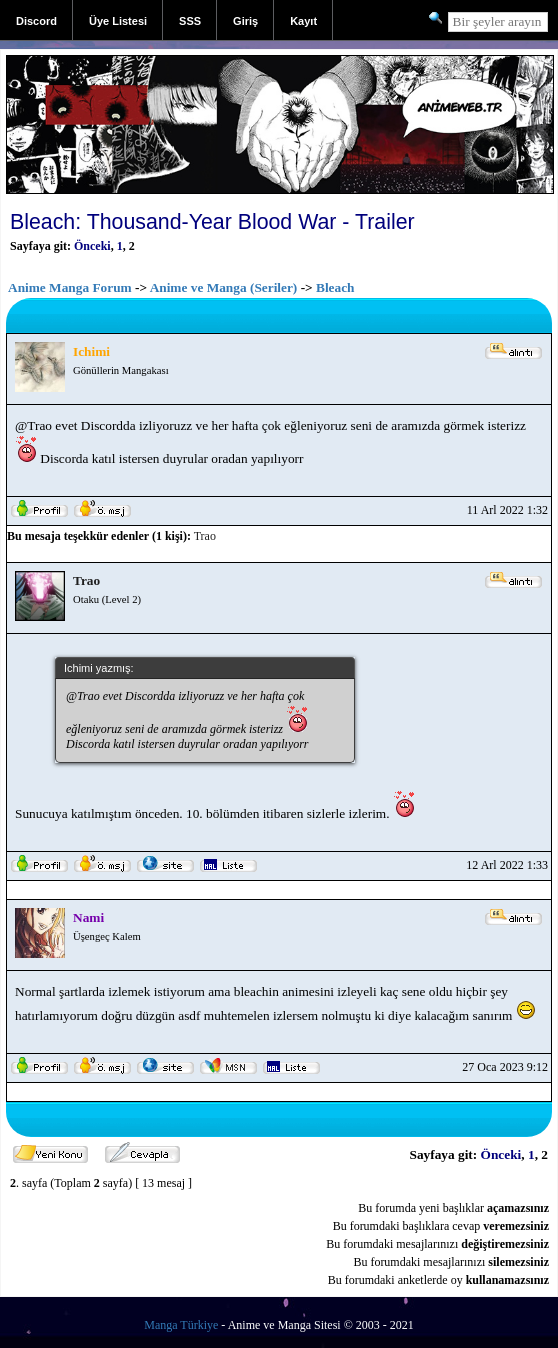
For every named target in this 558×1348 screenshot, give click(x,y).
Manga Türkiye (181, 1325)
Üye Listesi (118, 21)
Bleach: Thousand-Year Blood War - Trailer (212, 222)
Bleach (335, 287)
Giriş (245, 21)
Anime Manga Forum (70, 287)
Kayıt (303, 21)
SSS (190, 21)
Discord (36, 21)
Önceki (92, 246)
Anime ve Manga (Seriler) (224, 287)
